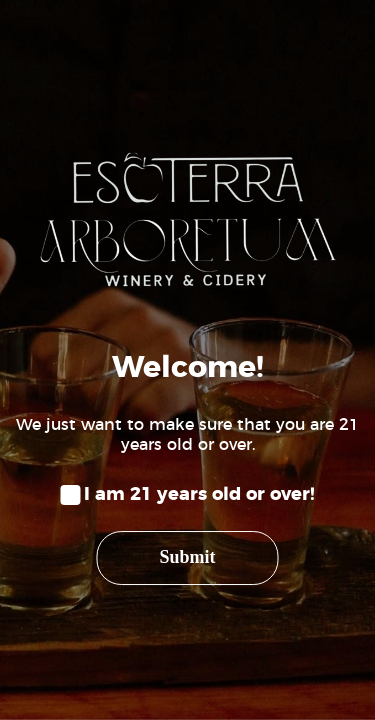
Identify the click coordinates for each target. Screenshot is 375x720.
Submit (187, 557)
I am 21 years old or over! (199, 495)
